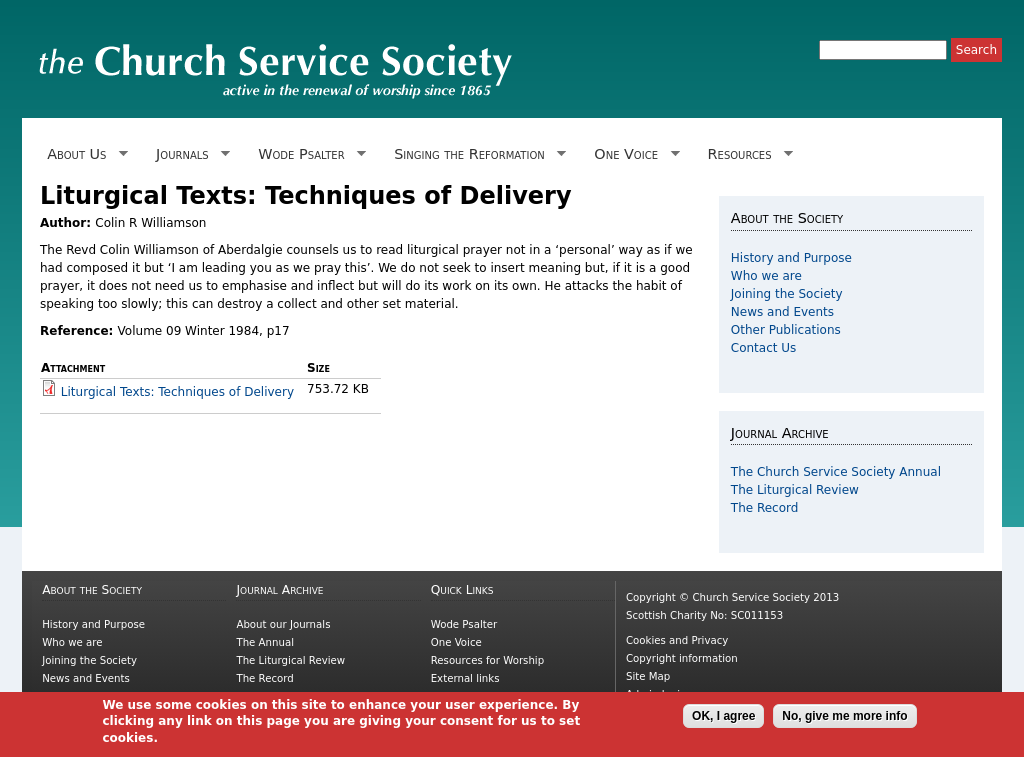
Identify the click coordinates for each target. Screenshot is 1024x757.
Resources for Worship (487, 660)
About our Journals (283, 624)
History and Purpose (791, 258)
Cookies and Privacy (677, 640)
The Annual (265, 642)
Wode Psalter (308, 154)
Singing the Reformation (476, 154)
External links (465, 678)
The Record (765, 508)
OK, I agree (723, 721)
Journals (189, 154)
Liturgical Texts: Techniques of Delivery (177, 392)
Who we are (766, 276)
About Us (84, 154)
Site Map (648, 676)
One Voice (633, 154)
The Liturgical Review (795, 490)
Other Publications (786, 330)
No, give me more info (844, 721)
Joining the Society (787, 294)
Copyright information (682, 658)
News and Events (782, 312)
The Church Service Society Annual (836, 472)
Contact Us (764, 348)
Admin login (656, 694)
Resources (746, 154)
